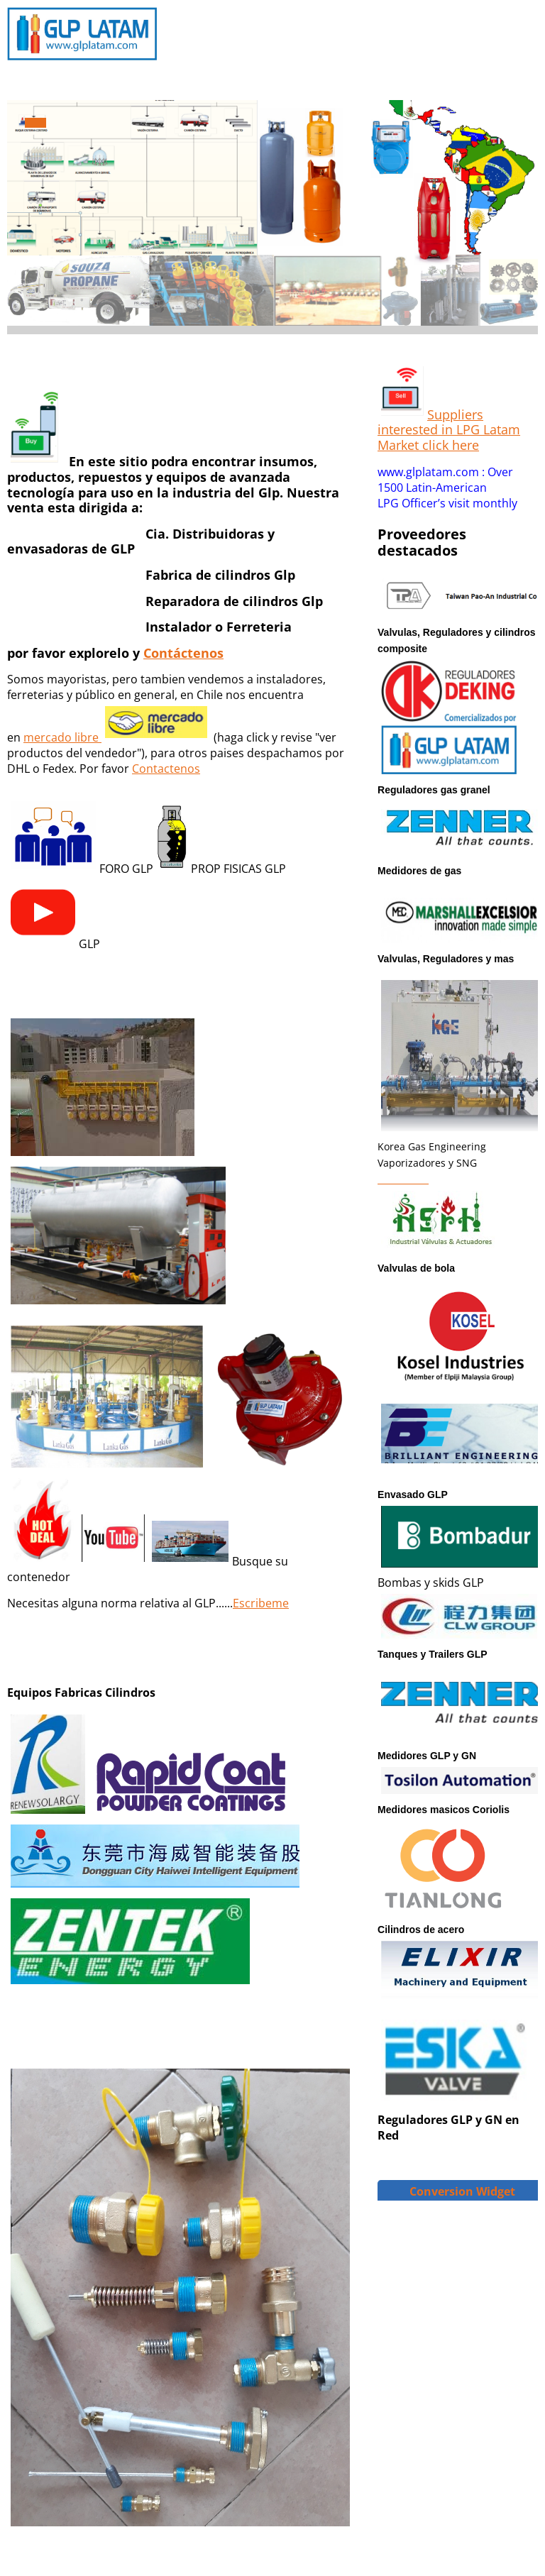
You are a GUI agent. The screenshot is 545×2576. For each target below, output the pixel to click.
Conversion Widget (462, 2191)
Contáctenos (183, 652)
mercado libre (61, 737)
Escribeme (261, 1603)
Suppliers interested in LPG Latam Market (449, 429)
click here (449, 444)
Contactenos (166, 768)
